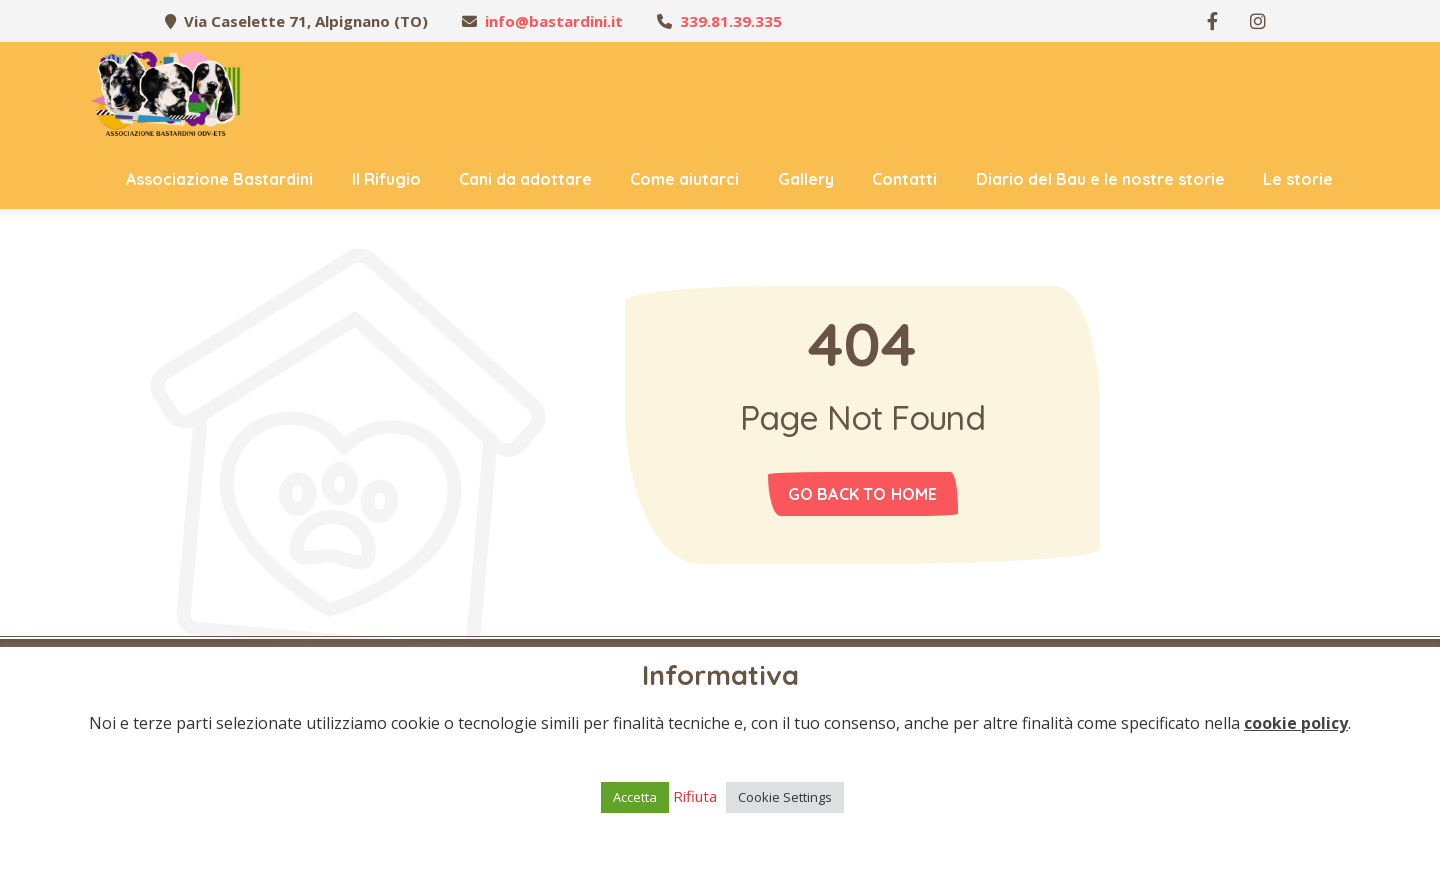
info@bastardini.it (554, 21)
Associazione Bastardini (219, 179)
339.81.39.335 (731, 21)
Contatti (904, 179)
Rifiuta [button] (695, 796)
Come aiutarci (684, 179)
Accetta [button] (635, 797)
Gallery (806, 179)
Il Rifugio (386, 179)
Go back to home (863, 494)
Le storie (1298, 179)
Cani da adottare (525, 179)
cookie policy (1296, 723)
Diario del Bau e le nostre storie (1100, 179)
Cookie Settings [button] (785, 797)
